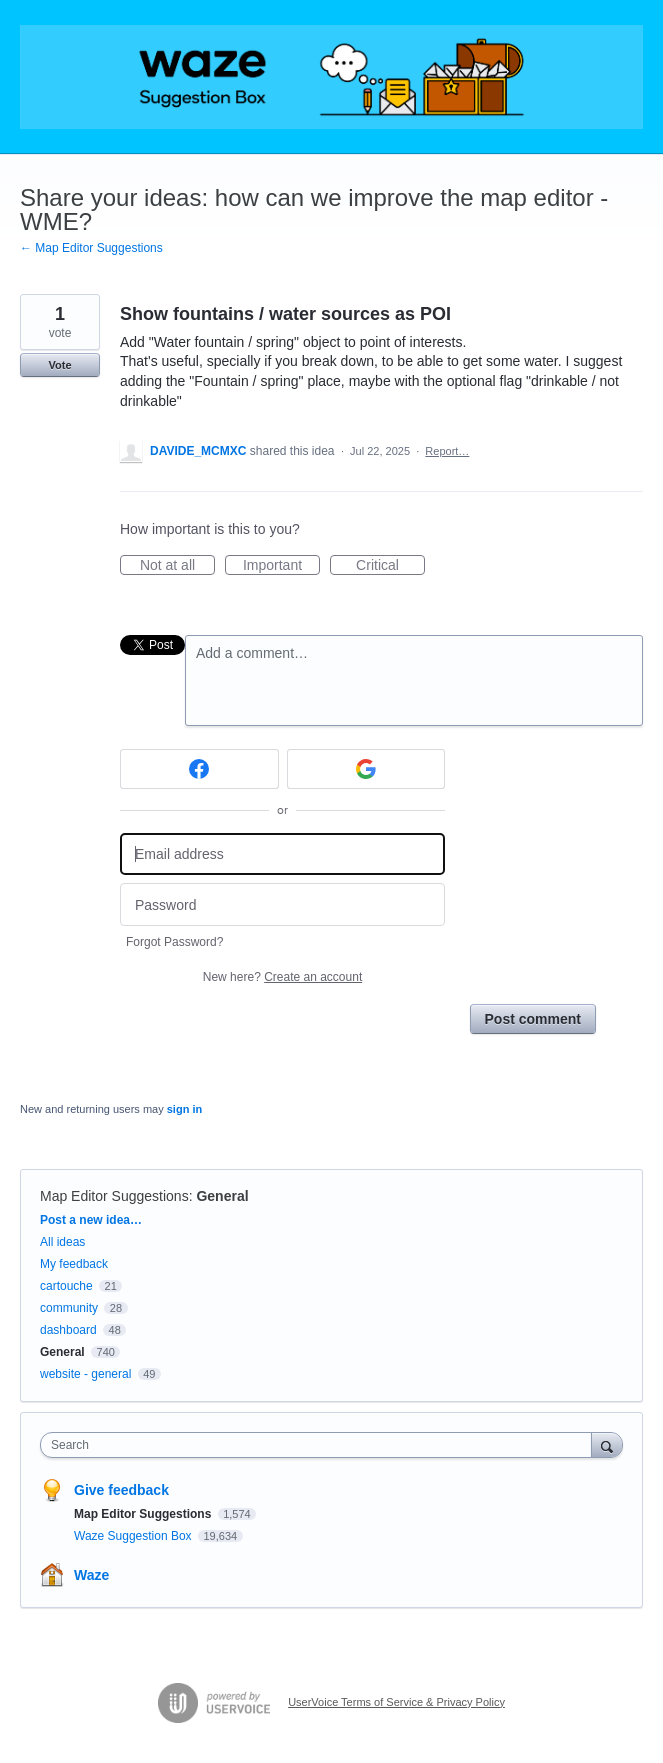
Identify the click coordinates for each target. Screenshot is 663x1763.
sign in (184, 1109)
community (69, 1308)
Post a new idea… (91, 1220)
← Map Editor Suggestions (91, 248)
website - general (85, 1374)
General (222, 1196)
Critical (390, 566)
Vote (59, 365)
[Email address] (282, 854)
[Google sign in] (366, 769)
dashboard (68, 1330)
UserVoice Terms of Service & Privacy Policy (396, 1702)
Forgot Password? (174, 942)
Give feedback (121, 1490)
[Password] (282, 904)
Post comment (533, 1019)
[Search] (607, 1444)
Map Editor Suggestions (114, 1196)
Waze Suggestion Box (134, 1536)
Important (281, 566)
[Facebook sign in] (199, 769)
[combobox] (320, 1445)
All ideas (62, 1242)
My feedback (74, 1264)
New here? (282, 977)
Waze (91, 1575)
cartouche (66, 1286)
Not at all (177, 566)
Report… (447, 451)
